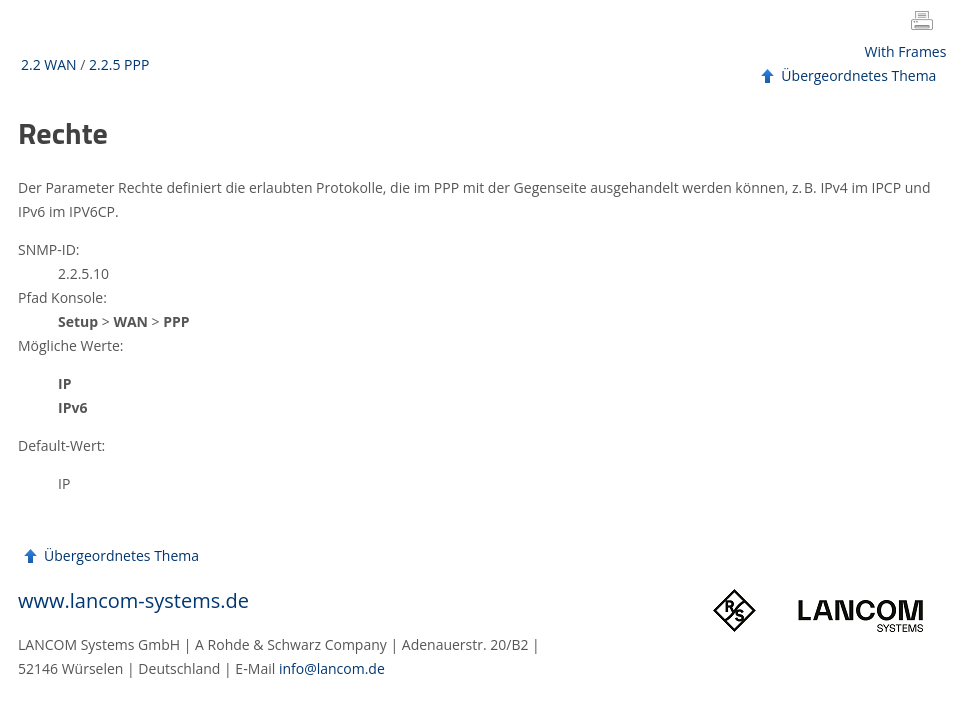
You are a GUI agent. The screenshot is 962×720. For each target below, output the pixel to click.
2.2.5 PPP (119, 64)
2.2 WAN (49, 64)
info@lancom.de (332, 668)
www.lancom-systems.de (133, 600)
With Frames (906, 51)
